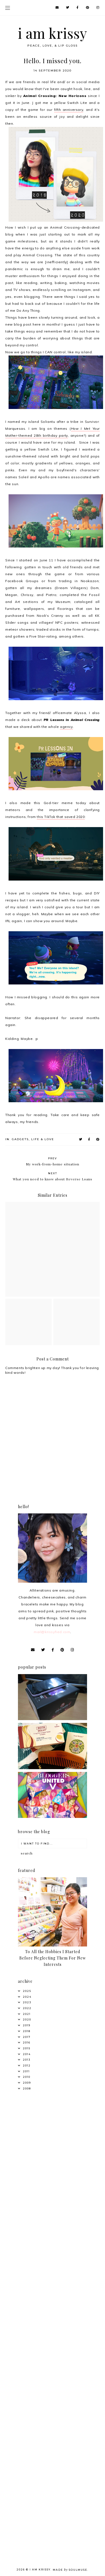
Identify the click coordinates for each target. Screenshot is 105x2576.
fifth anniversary (68, 110)
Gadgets (20, 1139)
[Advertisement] (52, 2154)
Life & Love (42, 1139)
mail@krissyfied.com (52, 1632)
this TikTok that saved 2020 (61, 817)
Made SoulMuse (70, 2569)
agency (66, 727)
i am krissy (52, 33)
